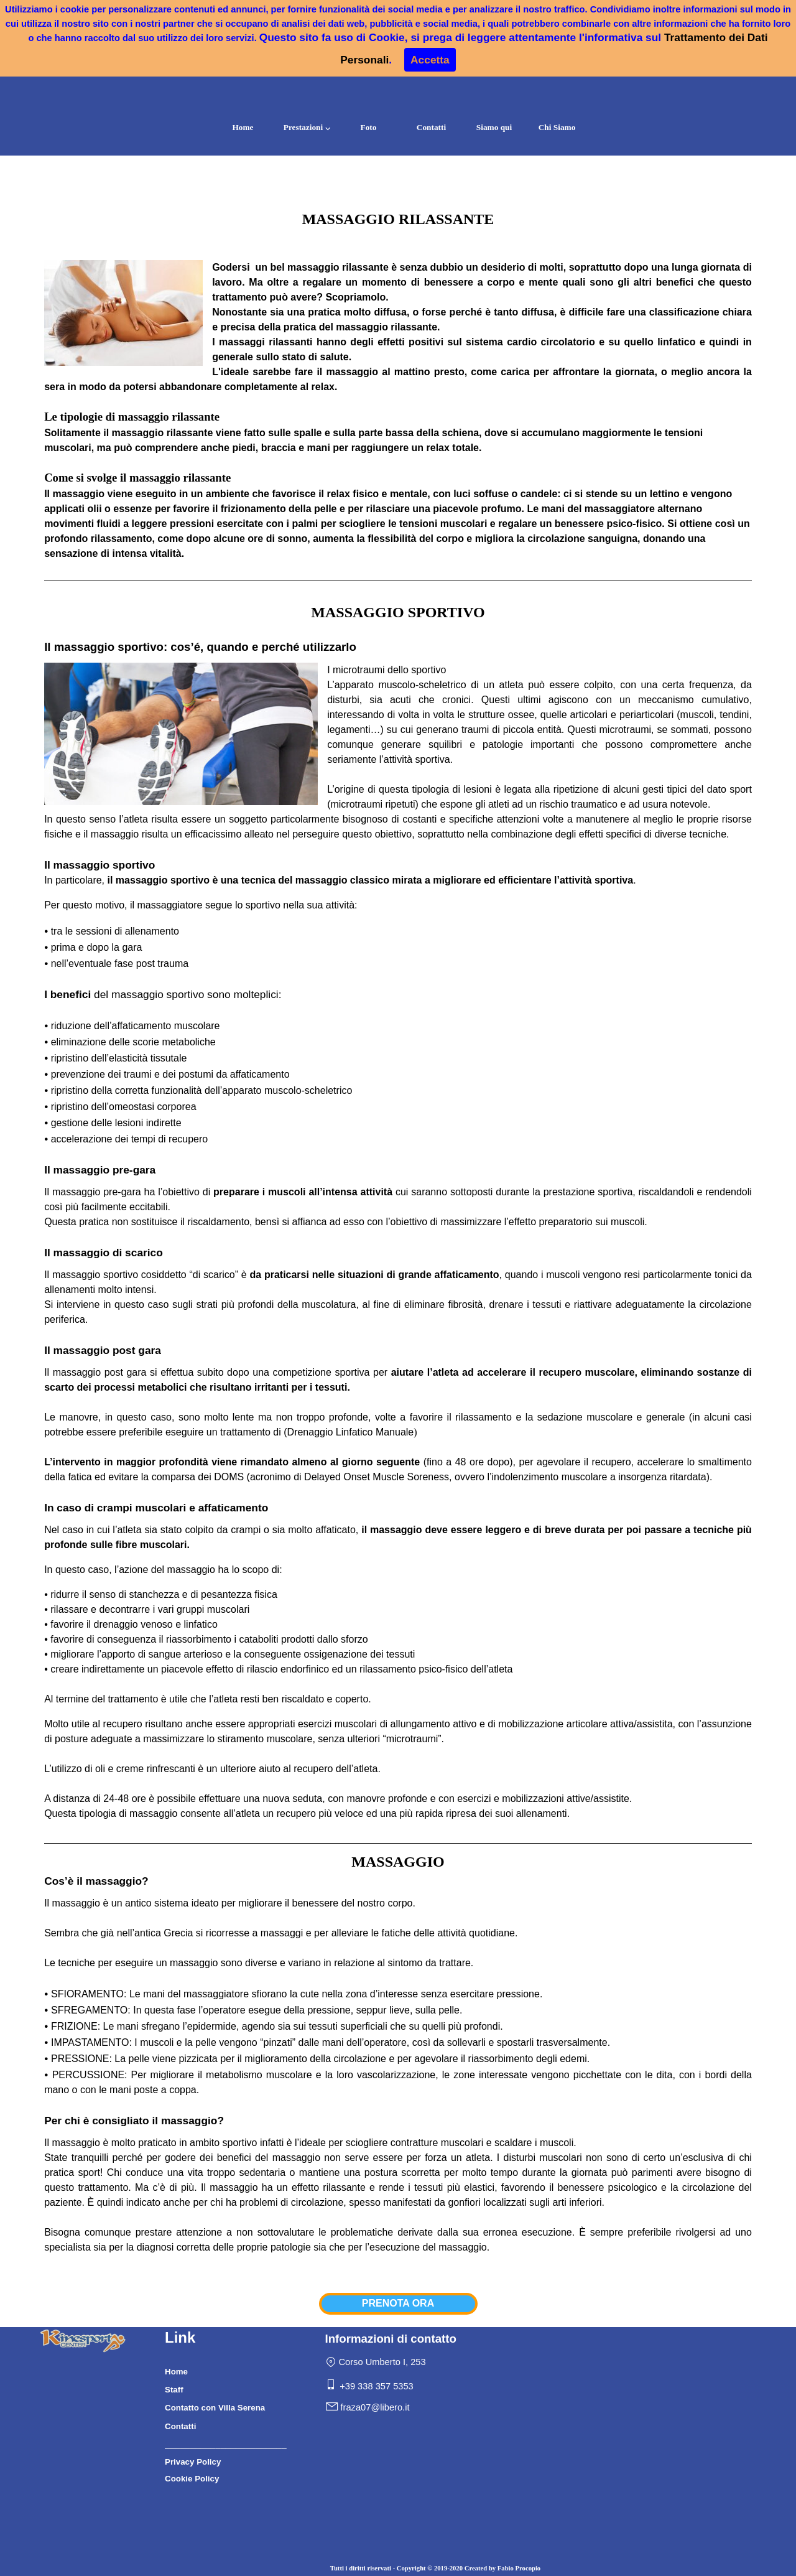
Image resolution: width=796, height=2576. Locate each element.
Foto (369, 127)
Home (242, 127)
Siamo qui (494, 127)
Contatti (431, 127)
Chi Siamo (557, 127)
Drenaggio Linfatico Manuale (352, 1432)
